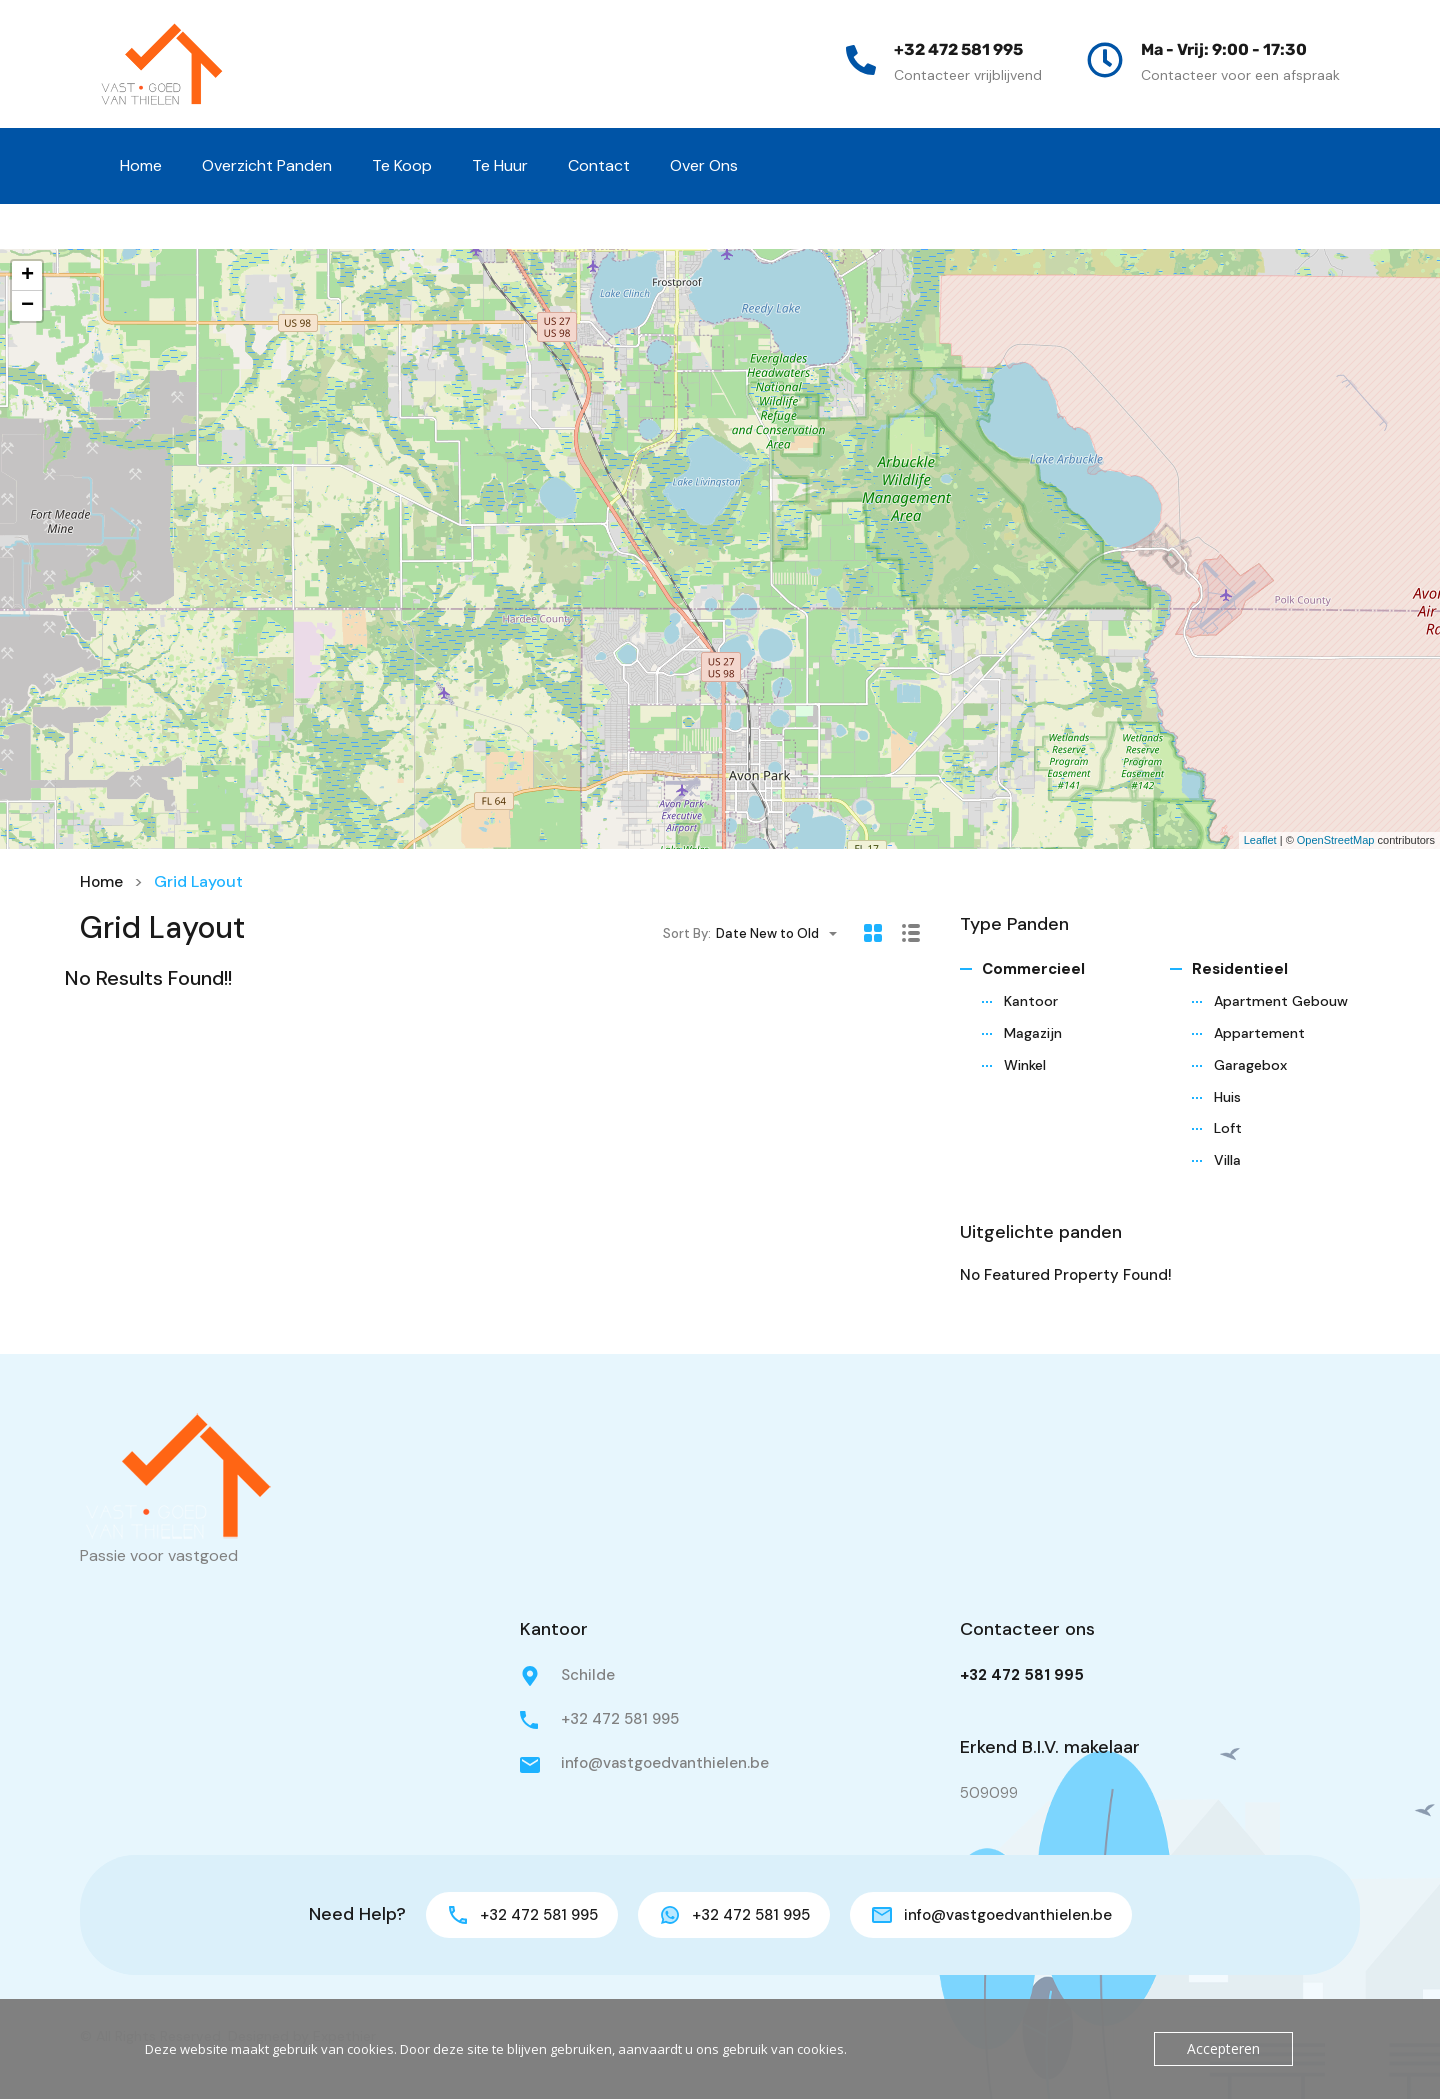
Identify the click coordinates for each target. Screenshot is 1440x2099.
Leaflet (1260, 840)
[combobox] (782, 933)
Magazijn (1033, 1033)
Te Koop (402, 165)
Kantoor (1031, 1001)
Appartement (1259, 1033)
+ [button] (27, 276)
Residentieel (1240, 969)
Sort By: (687, 932)
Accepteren (1225, 2049)
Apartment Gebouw (1281, 1001)
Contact (599, 165)
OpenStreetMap (1336, 840)
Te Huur (500, 165)
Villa (1227, 1160)
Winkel (1025, 1065)
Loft (1228, 1128)
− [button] (27, 306)
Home (141, 165)
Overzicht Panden (267, 165)
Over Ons (704, 165)
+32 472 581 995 (958, 49)
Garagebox (1250, 1065)
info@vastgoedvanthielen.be (665, 1763)
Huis (1227, 1097)
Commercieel (1033, 969)
